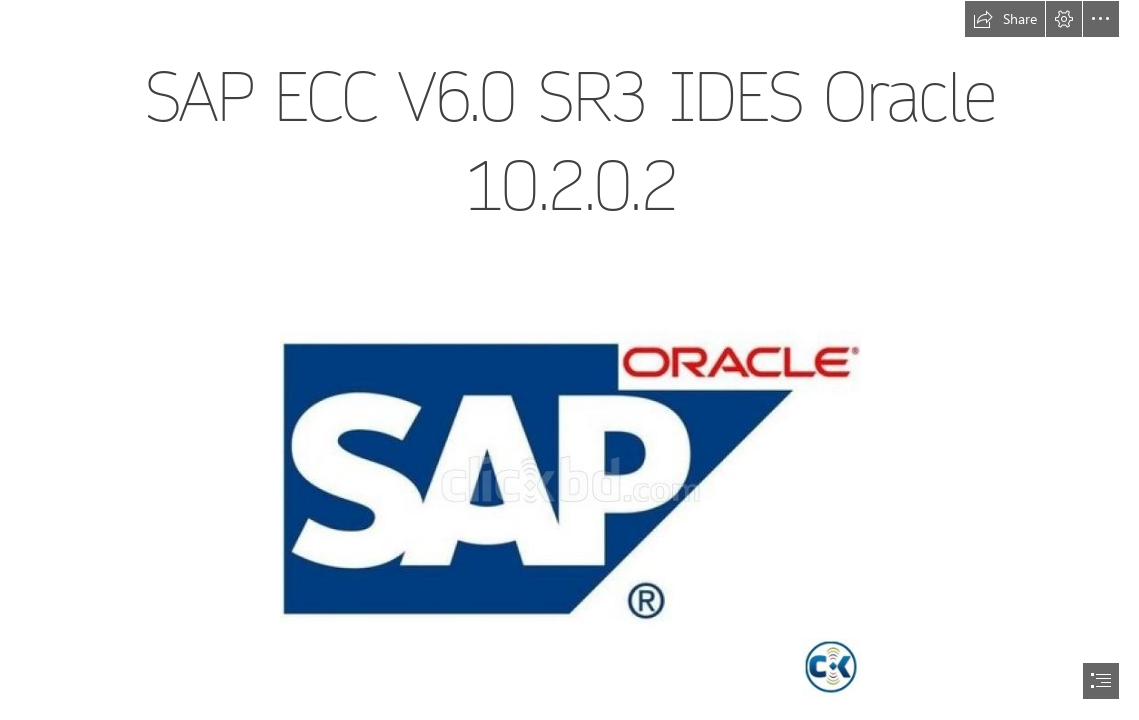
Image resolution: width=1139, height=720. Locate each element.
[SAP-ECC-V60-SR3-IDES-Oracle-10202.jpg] (569, 478)
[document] (569, 360)
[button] (1005, 19)
